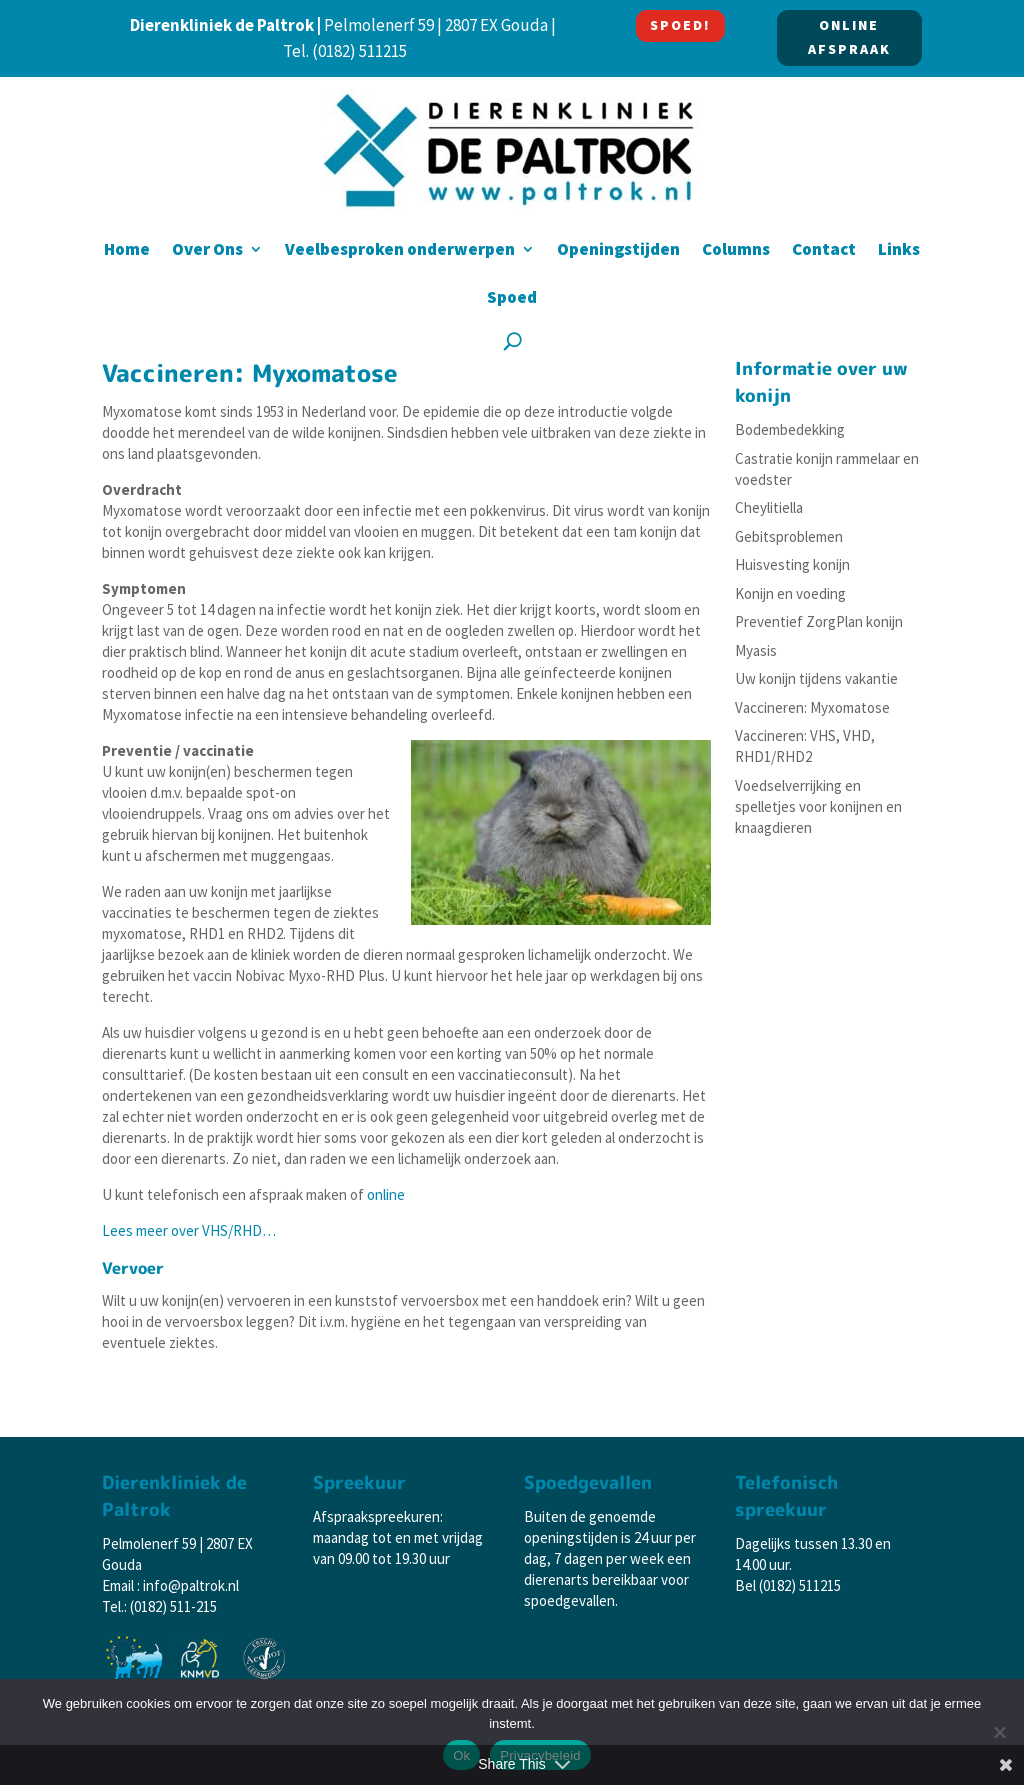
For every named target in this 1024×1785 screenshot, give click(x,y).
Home (127, 251)
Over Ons (207, 251)
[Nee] (999, 1732)
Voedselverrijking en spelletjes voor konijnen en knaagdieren (818, 806)
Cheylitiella (769, 507)
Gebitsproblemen (789, 536)
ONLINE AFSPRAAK (849, 37)
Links (899, 251)
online (386, 1194)
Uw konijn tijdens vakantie (816, 678)
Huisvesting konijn (792, 564)
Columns (736, 251)
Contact (824, 251)
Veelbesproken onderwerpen (400, 251)
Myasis (756, 650)
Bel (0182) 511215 (788, 1585)
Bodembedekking (790, 429)
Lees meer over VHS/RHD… (189, 1230)
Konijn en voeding (790, 593)
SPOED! (680, 25)
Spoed (512, 299)
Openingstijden (618, 251)
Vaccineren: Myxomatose (812, 707)
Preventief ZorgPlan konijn (819, 621)
